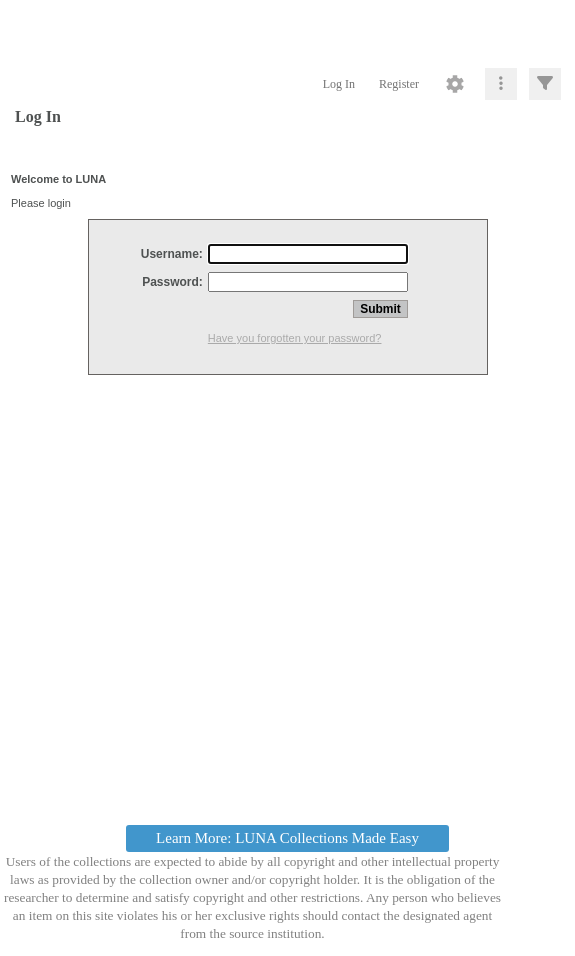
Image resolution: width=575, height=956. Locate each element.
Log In (339, 84)
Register (399, 84)
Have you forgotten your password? (295, 338)
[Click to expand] (545, 84)
